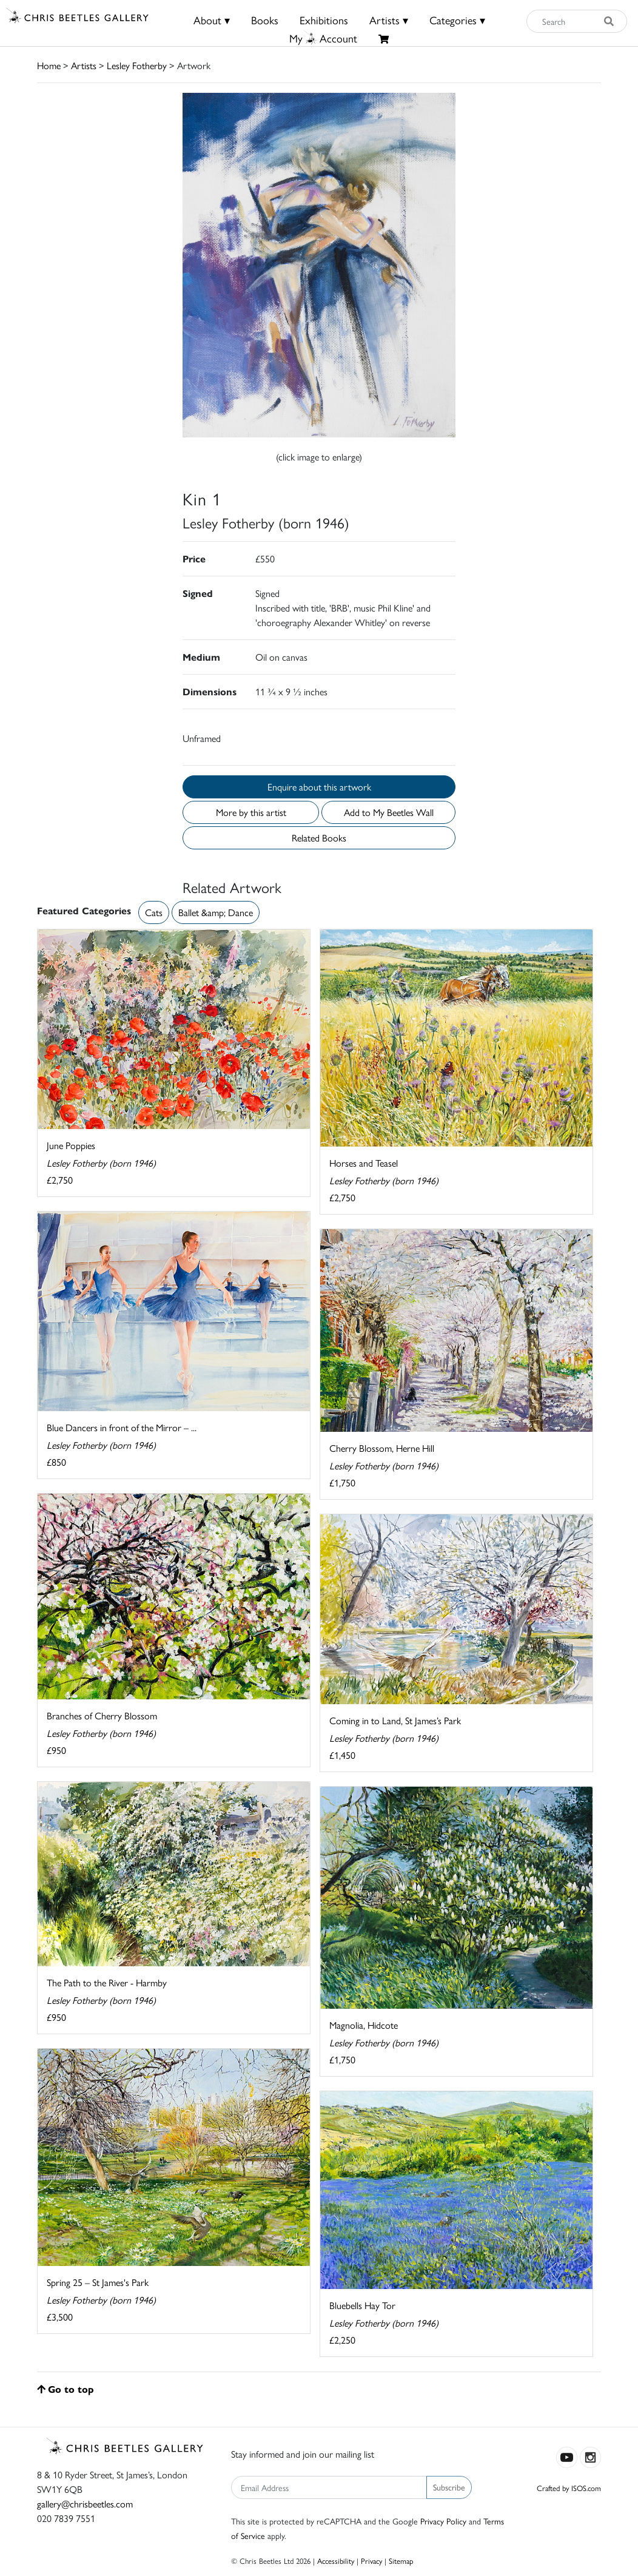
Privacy (371, 2560)
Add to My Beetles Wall (389, 812)
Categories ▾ (457, 19)
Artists (83, 65)
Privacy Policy (443, 2521)
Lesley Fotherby (137, 65)
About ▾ (211, 19)
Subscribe (449, 2487)
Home (49, 65)
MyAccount (323, 38)
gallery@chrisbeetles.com (85, 2503)
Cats (154, 912)
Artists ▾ (388, 19)
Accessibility (335, 2560)
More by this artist (251, 812)
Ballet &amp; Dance (215, 912)
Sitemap (401, 2560)
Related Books (319, 838)
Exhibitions (324, 19)
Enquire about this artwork (319, 787)
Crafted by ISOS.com (569, 2487)
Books (264, 19)
